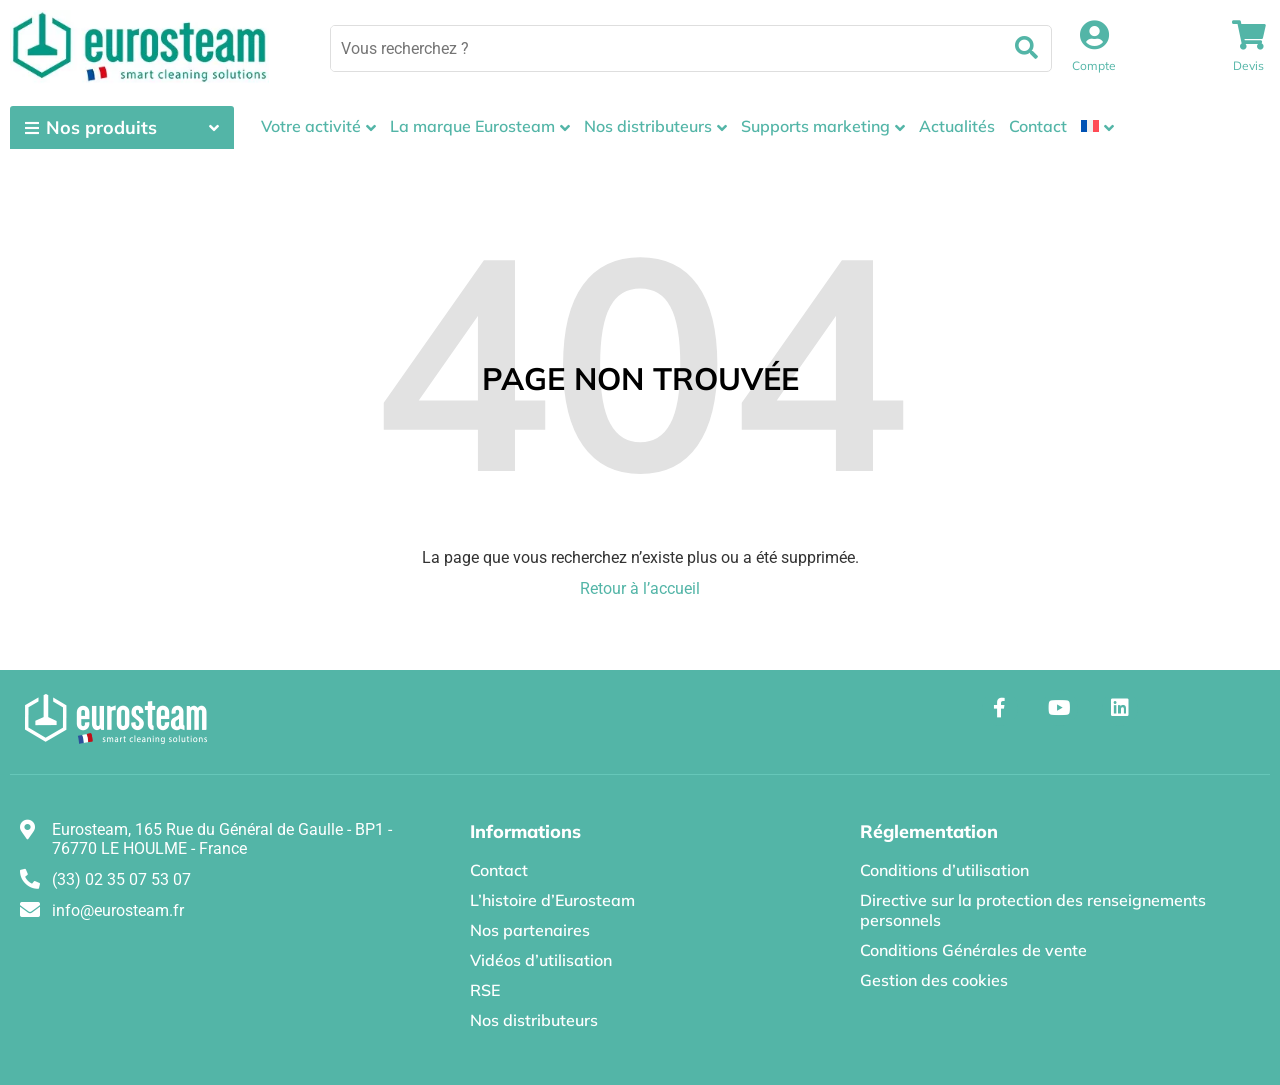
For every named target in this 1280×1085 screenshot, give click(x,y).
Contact (1038, 126)
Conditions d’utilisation (944, 870)
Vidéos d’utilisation (541, 960)
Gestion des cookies (934, 980)
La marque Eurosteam (472, 126)
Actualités (957, 126)
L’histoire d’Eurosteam (552, 900)
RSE (485, 990)
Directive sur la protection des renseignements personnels (1033, 910)
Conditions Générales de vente (973, 950)
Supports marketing (815, 126)
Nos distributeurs (648, 126)
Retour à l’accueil (640, 588)
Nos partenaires (530, 930)
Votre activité (311, 126)
